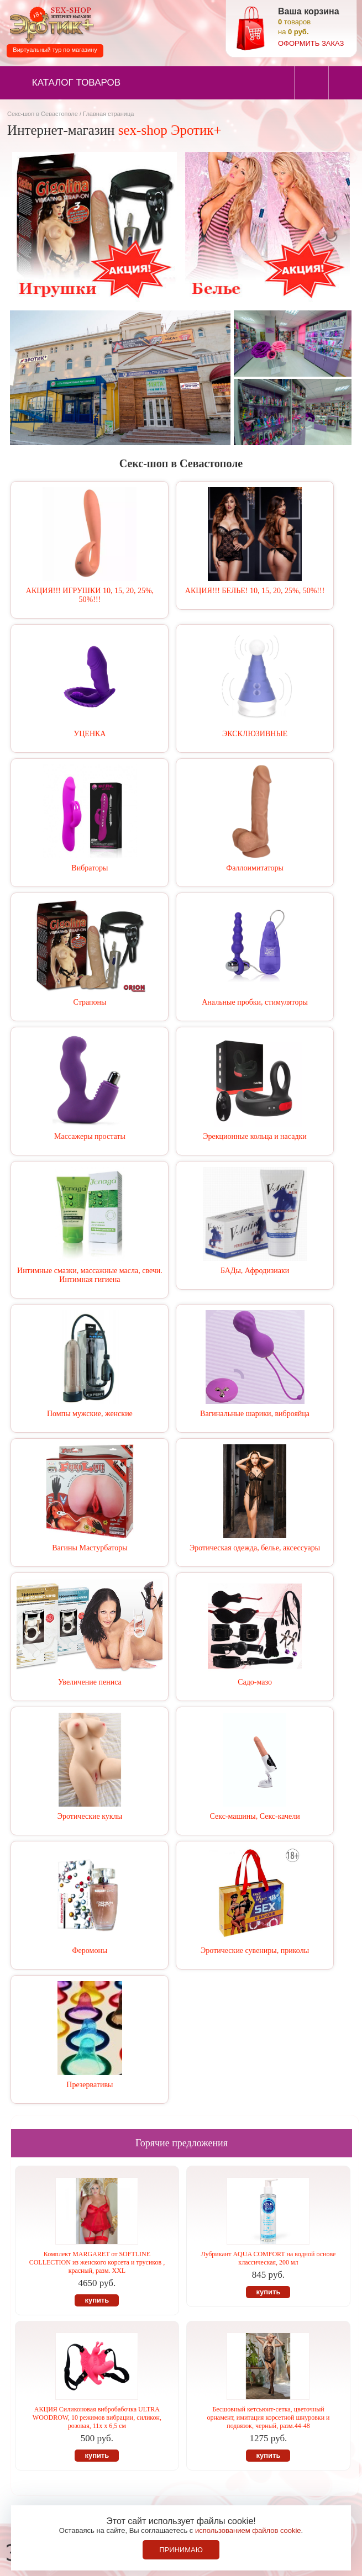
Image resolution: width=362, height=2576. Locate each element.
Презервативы (89, 2085)
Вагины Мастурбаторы (89, 1548)
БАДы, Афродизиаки (255, 1270)
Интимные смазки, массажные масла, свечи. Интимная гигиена (89, 1275)
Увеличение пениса (90, 1682)
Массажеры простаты (89, 1136)
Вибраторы (89, 868)
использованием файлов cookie (248, 2530)
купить (97, 2300)
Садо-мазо (255, 1682)
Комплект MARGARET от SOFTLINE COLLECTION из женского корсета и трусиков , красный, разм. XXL (97, 2262)
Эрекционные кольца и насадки (255, 1136)
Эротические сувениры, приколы (255, 1950)
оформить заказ (311, 43)
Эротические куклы (89, 1816)
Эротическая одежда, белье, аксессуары (255, 1548)
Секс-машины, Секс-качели (254, 1816)
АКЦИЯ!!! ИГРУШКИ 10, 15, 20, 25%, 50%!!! (90, 595)
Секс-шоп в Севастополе (42, 113)
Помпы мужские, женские (90, 1414)
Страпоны (89, 1002)
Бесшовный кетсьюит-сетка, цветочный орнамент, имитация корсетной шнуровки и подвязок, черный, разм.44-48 (268, 2417)
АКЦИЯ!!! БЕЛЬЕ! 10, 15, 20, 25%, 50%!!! (254, 591)
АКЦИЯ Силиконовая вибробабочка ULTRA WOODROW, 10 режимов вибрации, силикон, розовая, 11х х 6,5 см (97, 2417)
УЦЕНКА (90, 734)
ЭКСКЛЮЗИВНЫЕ (254, 734)
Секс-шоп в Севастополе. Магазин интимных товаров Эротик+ (50, 24)
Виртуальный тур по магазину (55, 49)
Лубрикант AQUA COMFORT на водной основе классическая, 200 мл (268, 2258)
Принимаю (181, 2550)
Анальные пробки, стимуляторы (255, 1002)
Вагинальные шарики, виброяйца (254, 1414)
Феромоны (90, 1950)
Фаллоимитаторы (255, 868)
